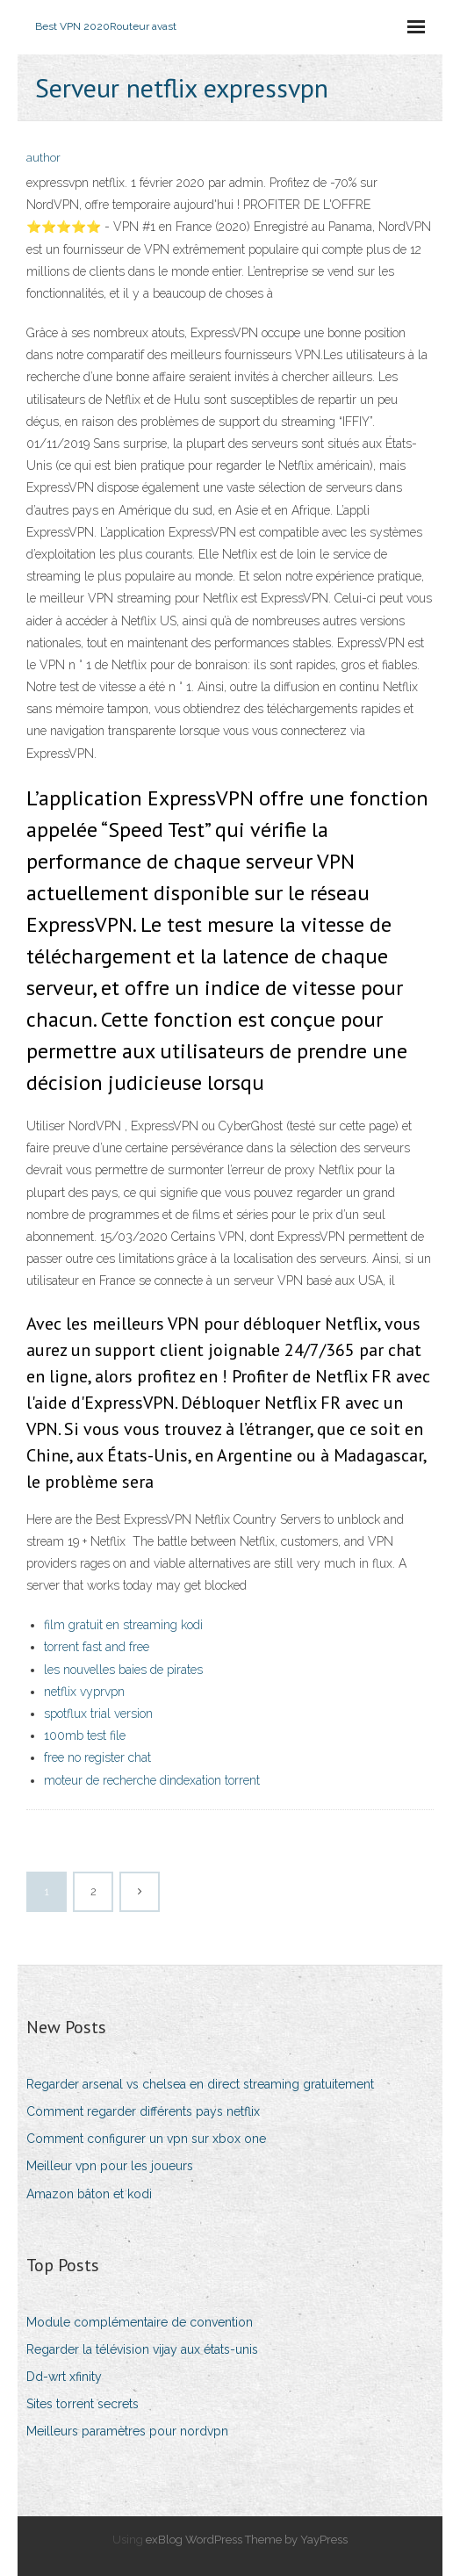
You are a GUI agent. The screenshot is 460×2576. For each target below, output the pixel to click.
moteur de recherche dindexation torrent (152, 1780)
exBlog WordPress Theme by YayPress (247, 2539)
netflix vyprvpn (84, 1692)
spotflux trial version (98, 1714)
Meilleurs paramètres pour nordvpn (127, 2431)
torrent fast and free (96, 1647)
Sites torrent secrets (82, 2404)
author (43, 157)
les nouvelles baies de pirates (123, 1670)
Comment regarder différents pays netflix (143, 2111)
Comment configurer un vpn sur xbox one (146, 2139)
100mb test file (85, 1735)
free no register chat (97, 1757)
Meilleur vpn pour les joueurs (109, 2166)
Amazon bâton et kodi (89, 2194)
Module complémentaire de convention (139, 2322)
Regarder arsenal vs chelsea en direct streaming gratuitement (200, 2084)
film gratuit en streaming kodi (123, 1625)
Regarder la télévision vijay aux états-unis (142, 2349)
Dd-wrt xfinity (64, 2377)
